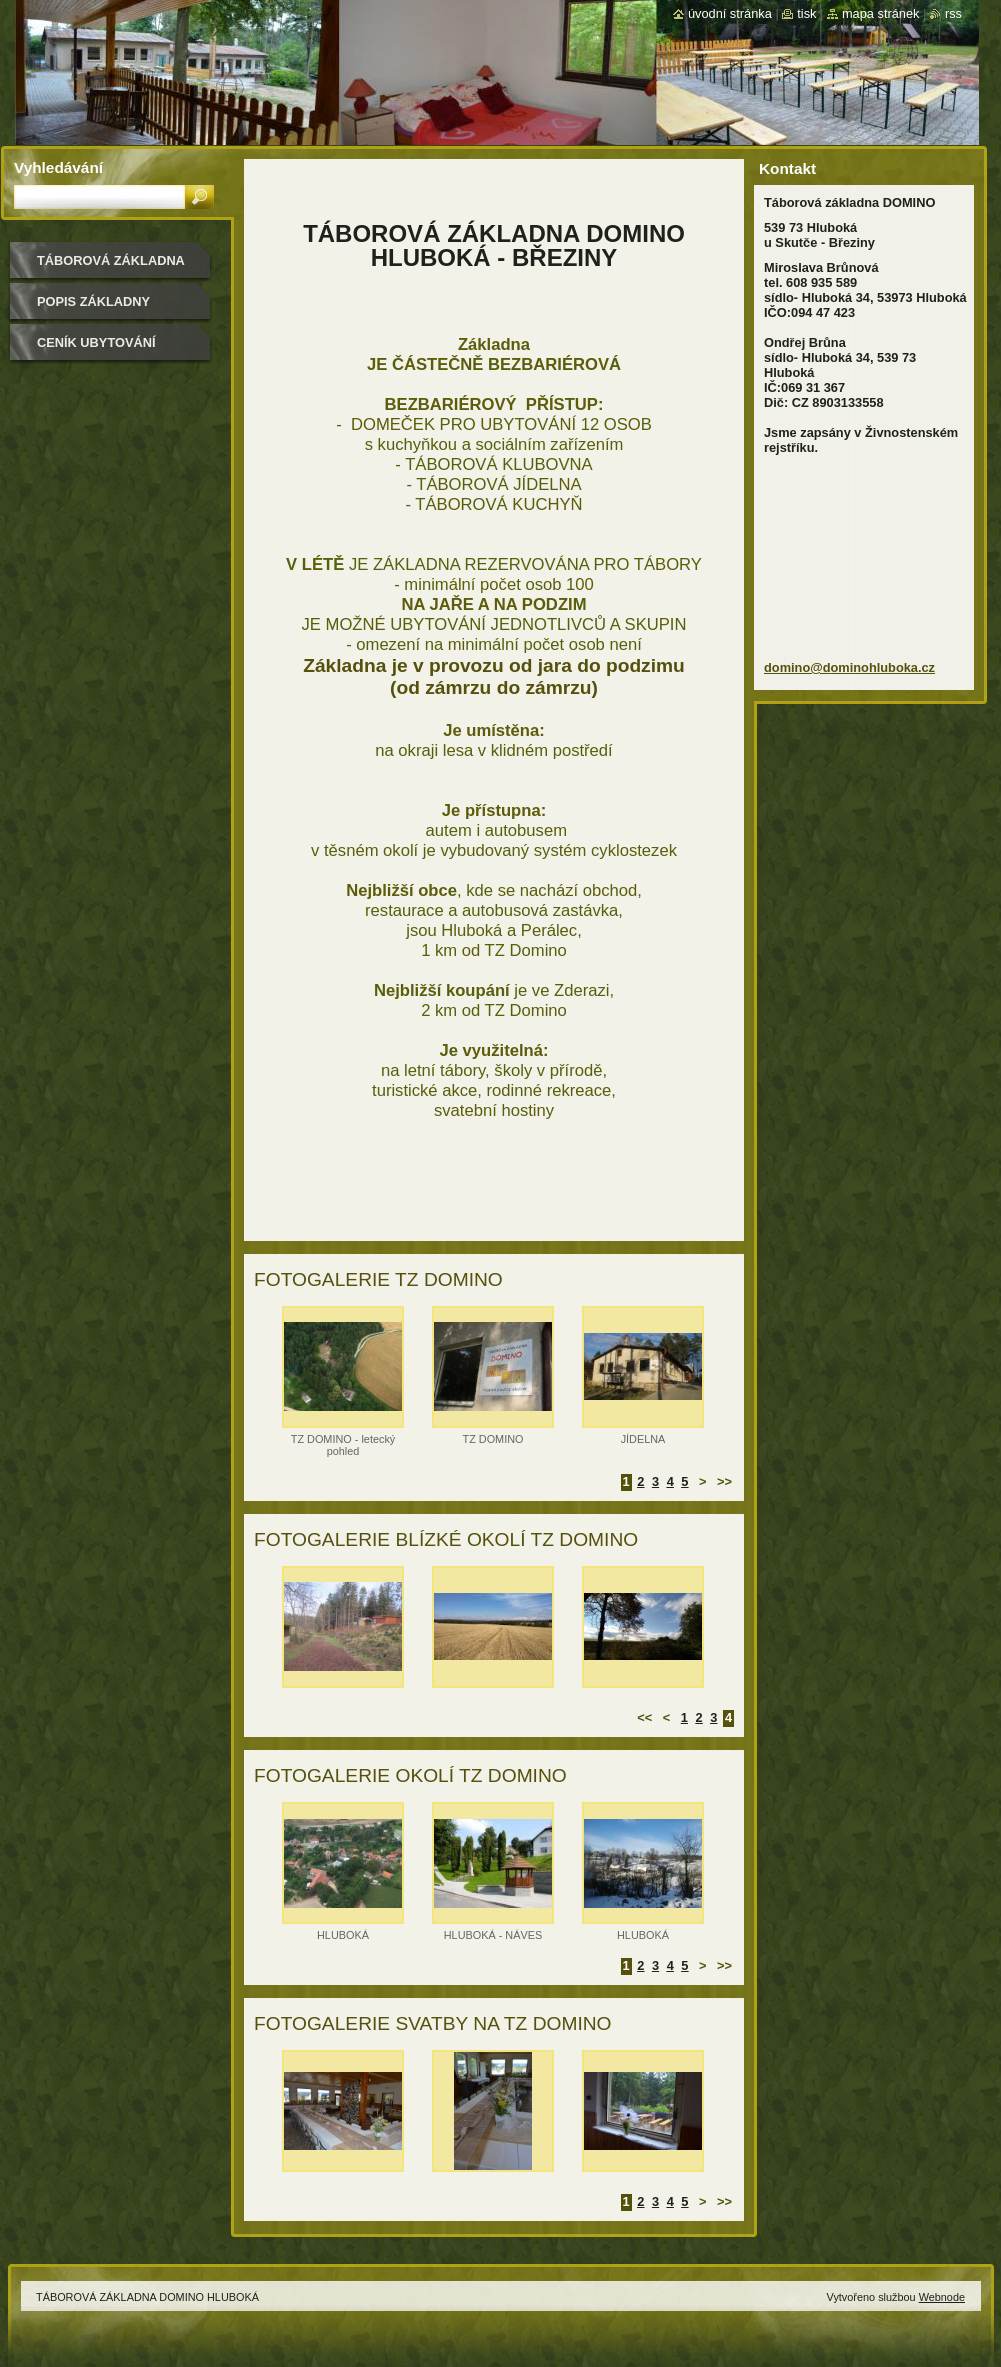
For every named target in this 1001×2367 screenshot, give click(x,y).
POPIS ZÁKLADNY (93, 301)
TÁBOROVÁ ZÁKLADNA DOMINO (111, 267)
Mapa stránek (881, 13)
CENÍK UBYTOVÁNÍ (96, 342)
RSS (953, 13)
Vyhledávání (58, 167)
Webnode (942, 2297)
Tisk (806, 13)
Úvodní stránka (730, 13)
